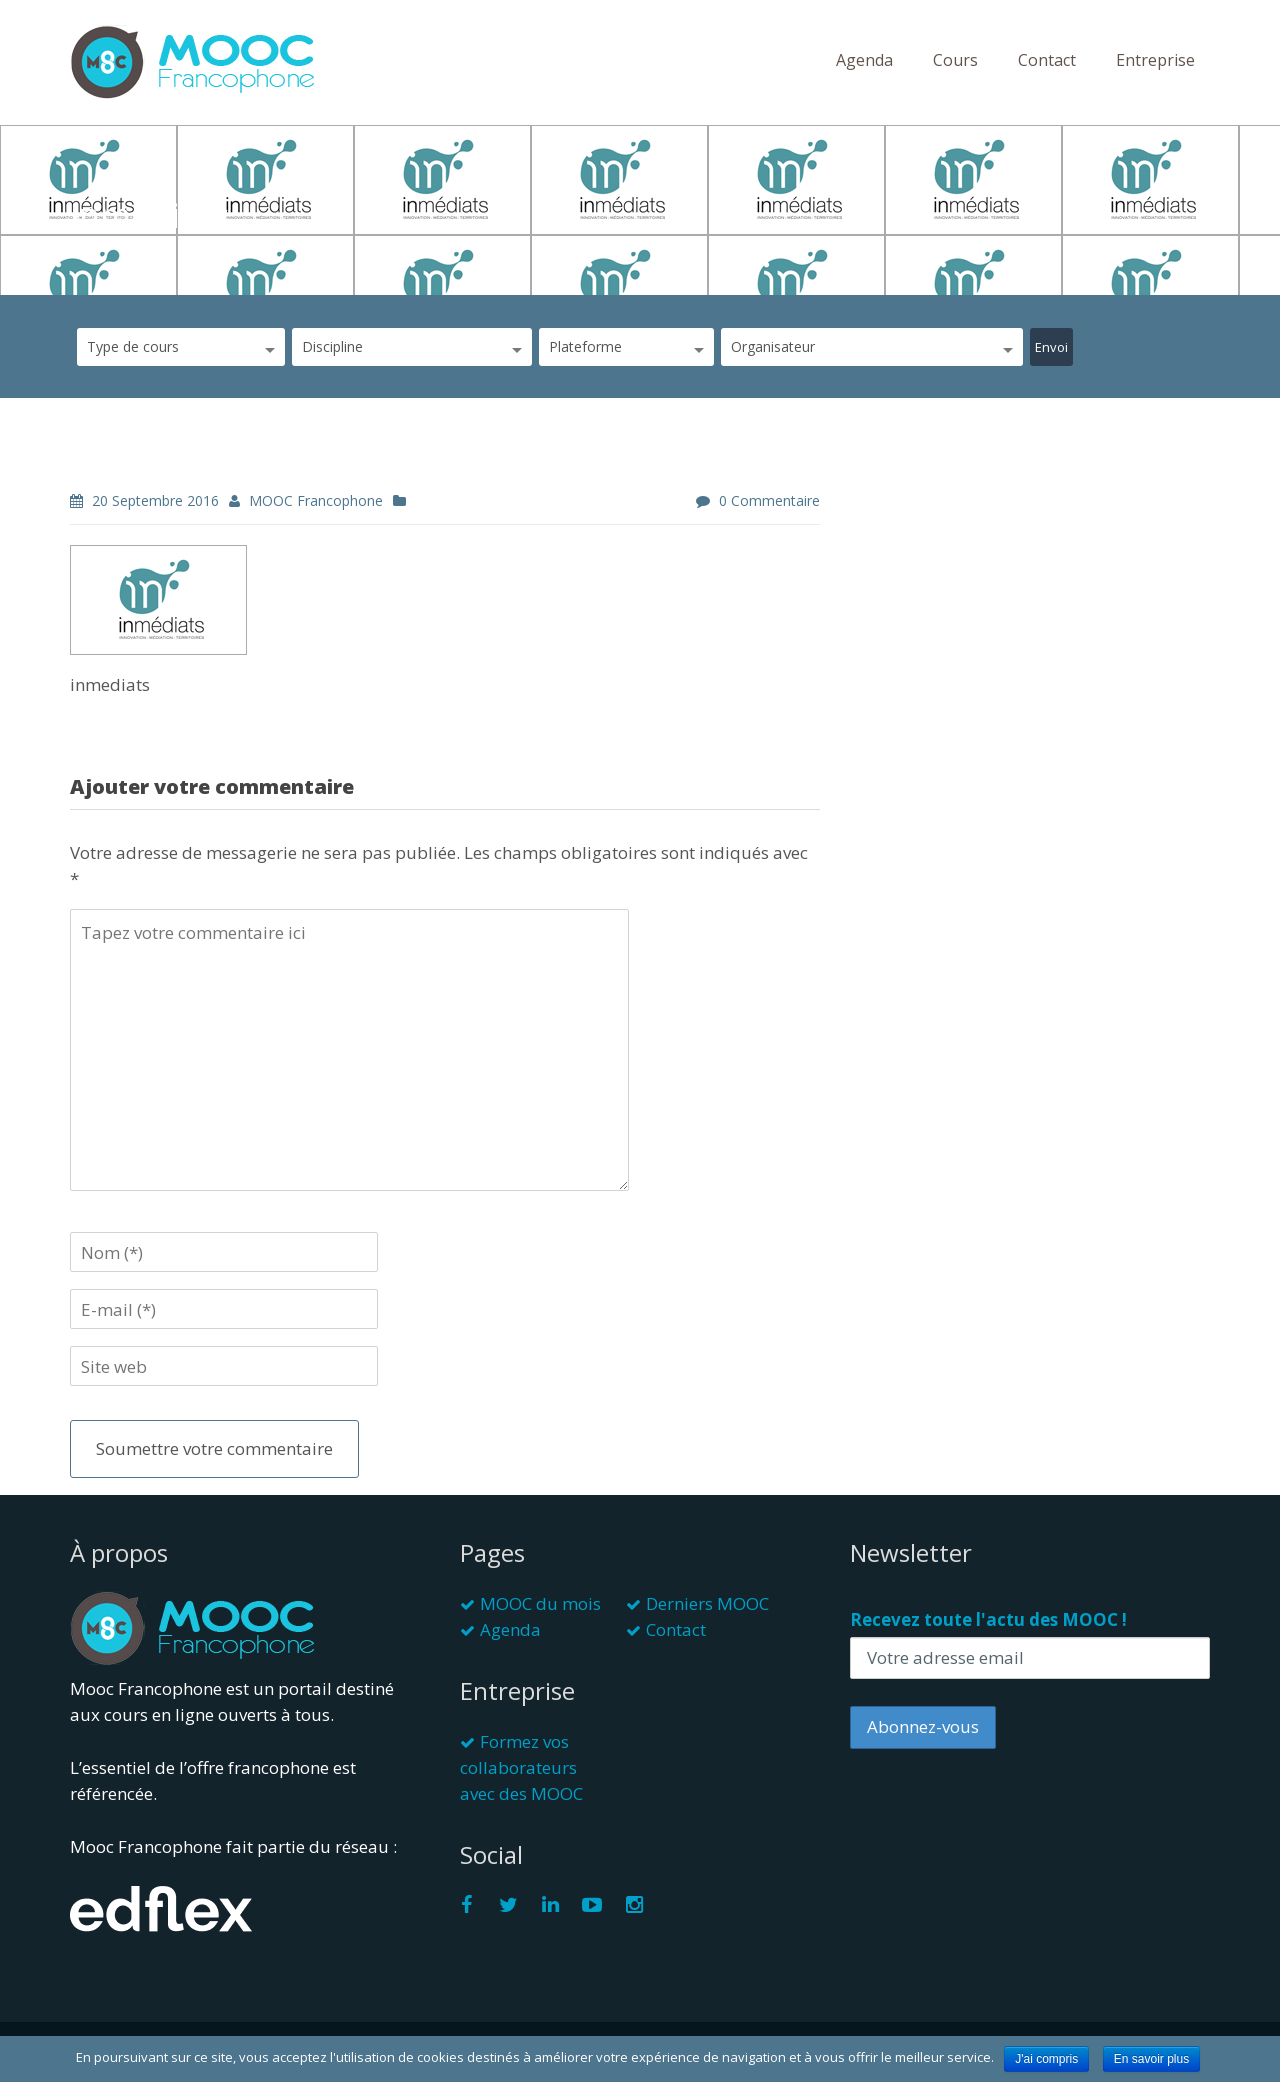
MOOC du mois (540, 1603)
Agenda (864, 60)
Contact (1047, 60)
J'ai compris (1046, 2059)
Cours (955, 60)
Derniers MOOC (707, 1603)
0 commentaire (769, 500)
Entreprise (1155, 60)
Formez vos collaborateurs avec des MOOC (521, 1767)
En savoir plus (1151, 2059)
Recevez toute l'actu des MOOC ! (988, 1619)
